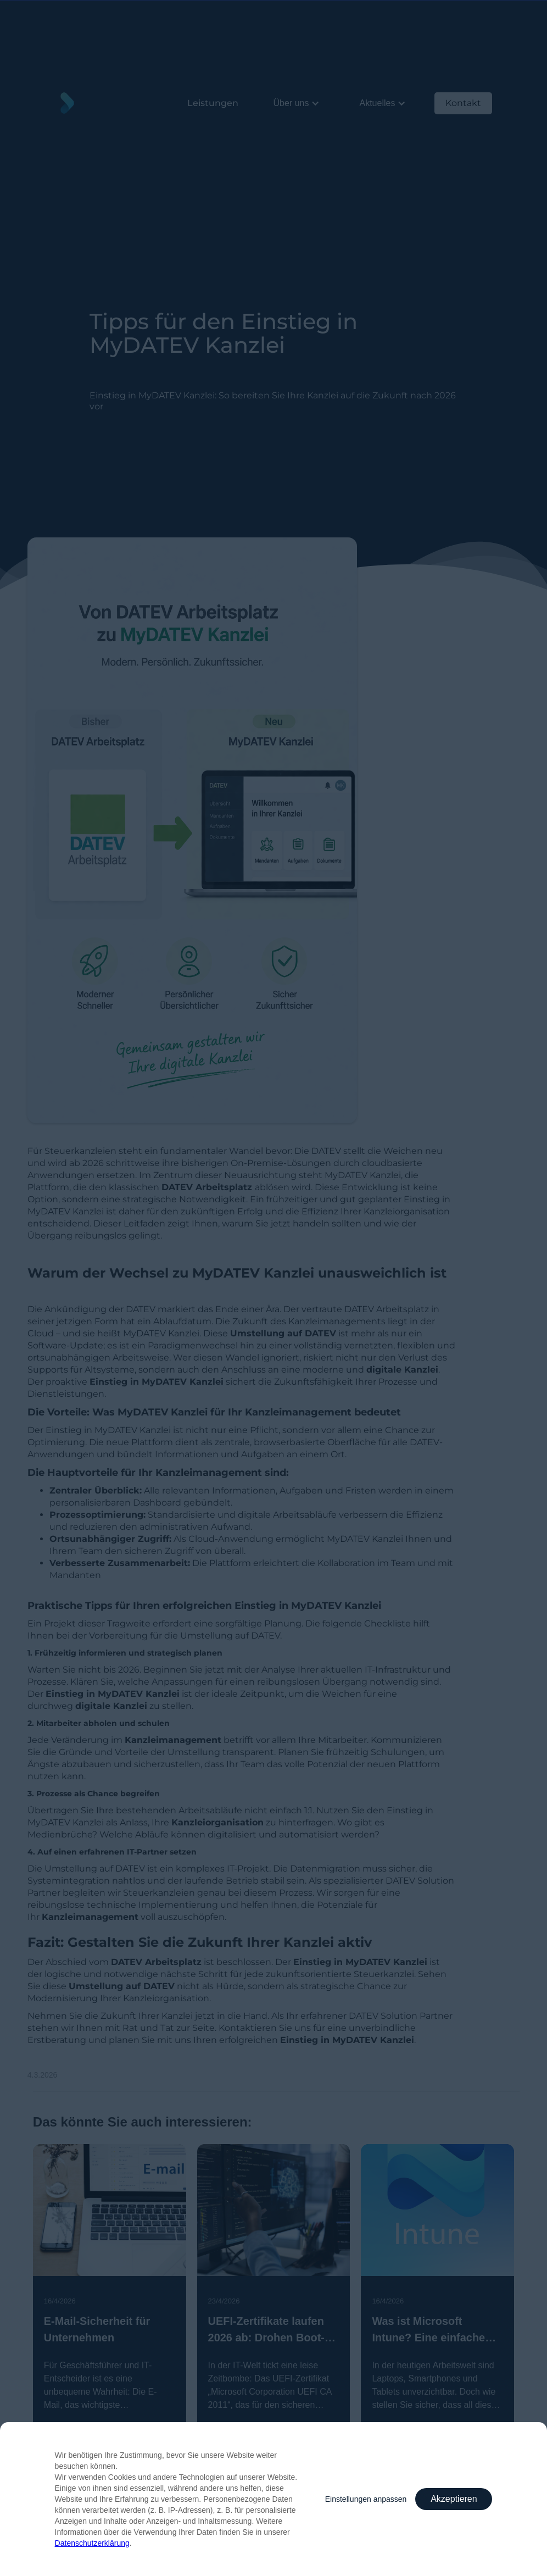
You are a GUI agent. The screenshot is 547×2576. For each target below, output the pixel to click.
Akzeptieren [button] (454, 2498)
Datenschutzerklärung (92, 2543)
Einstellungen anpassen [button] (366, 2499)
